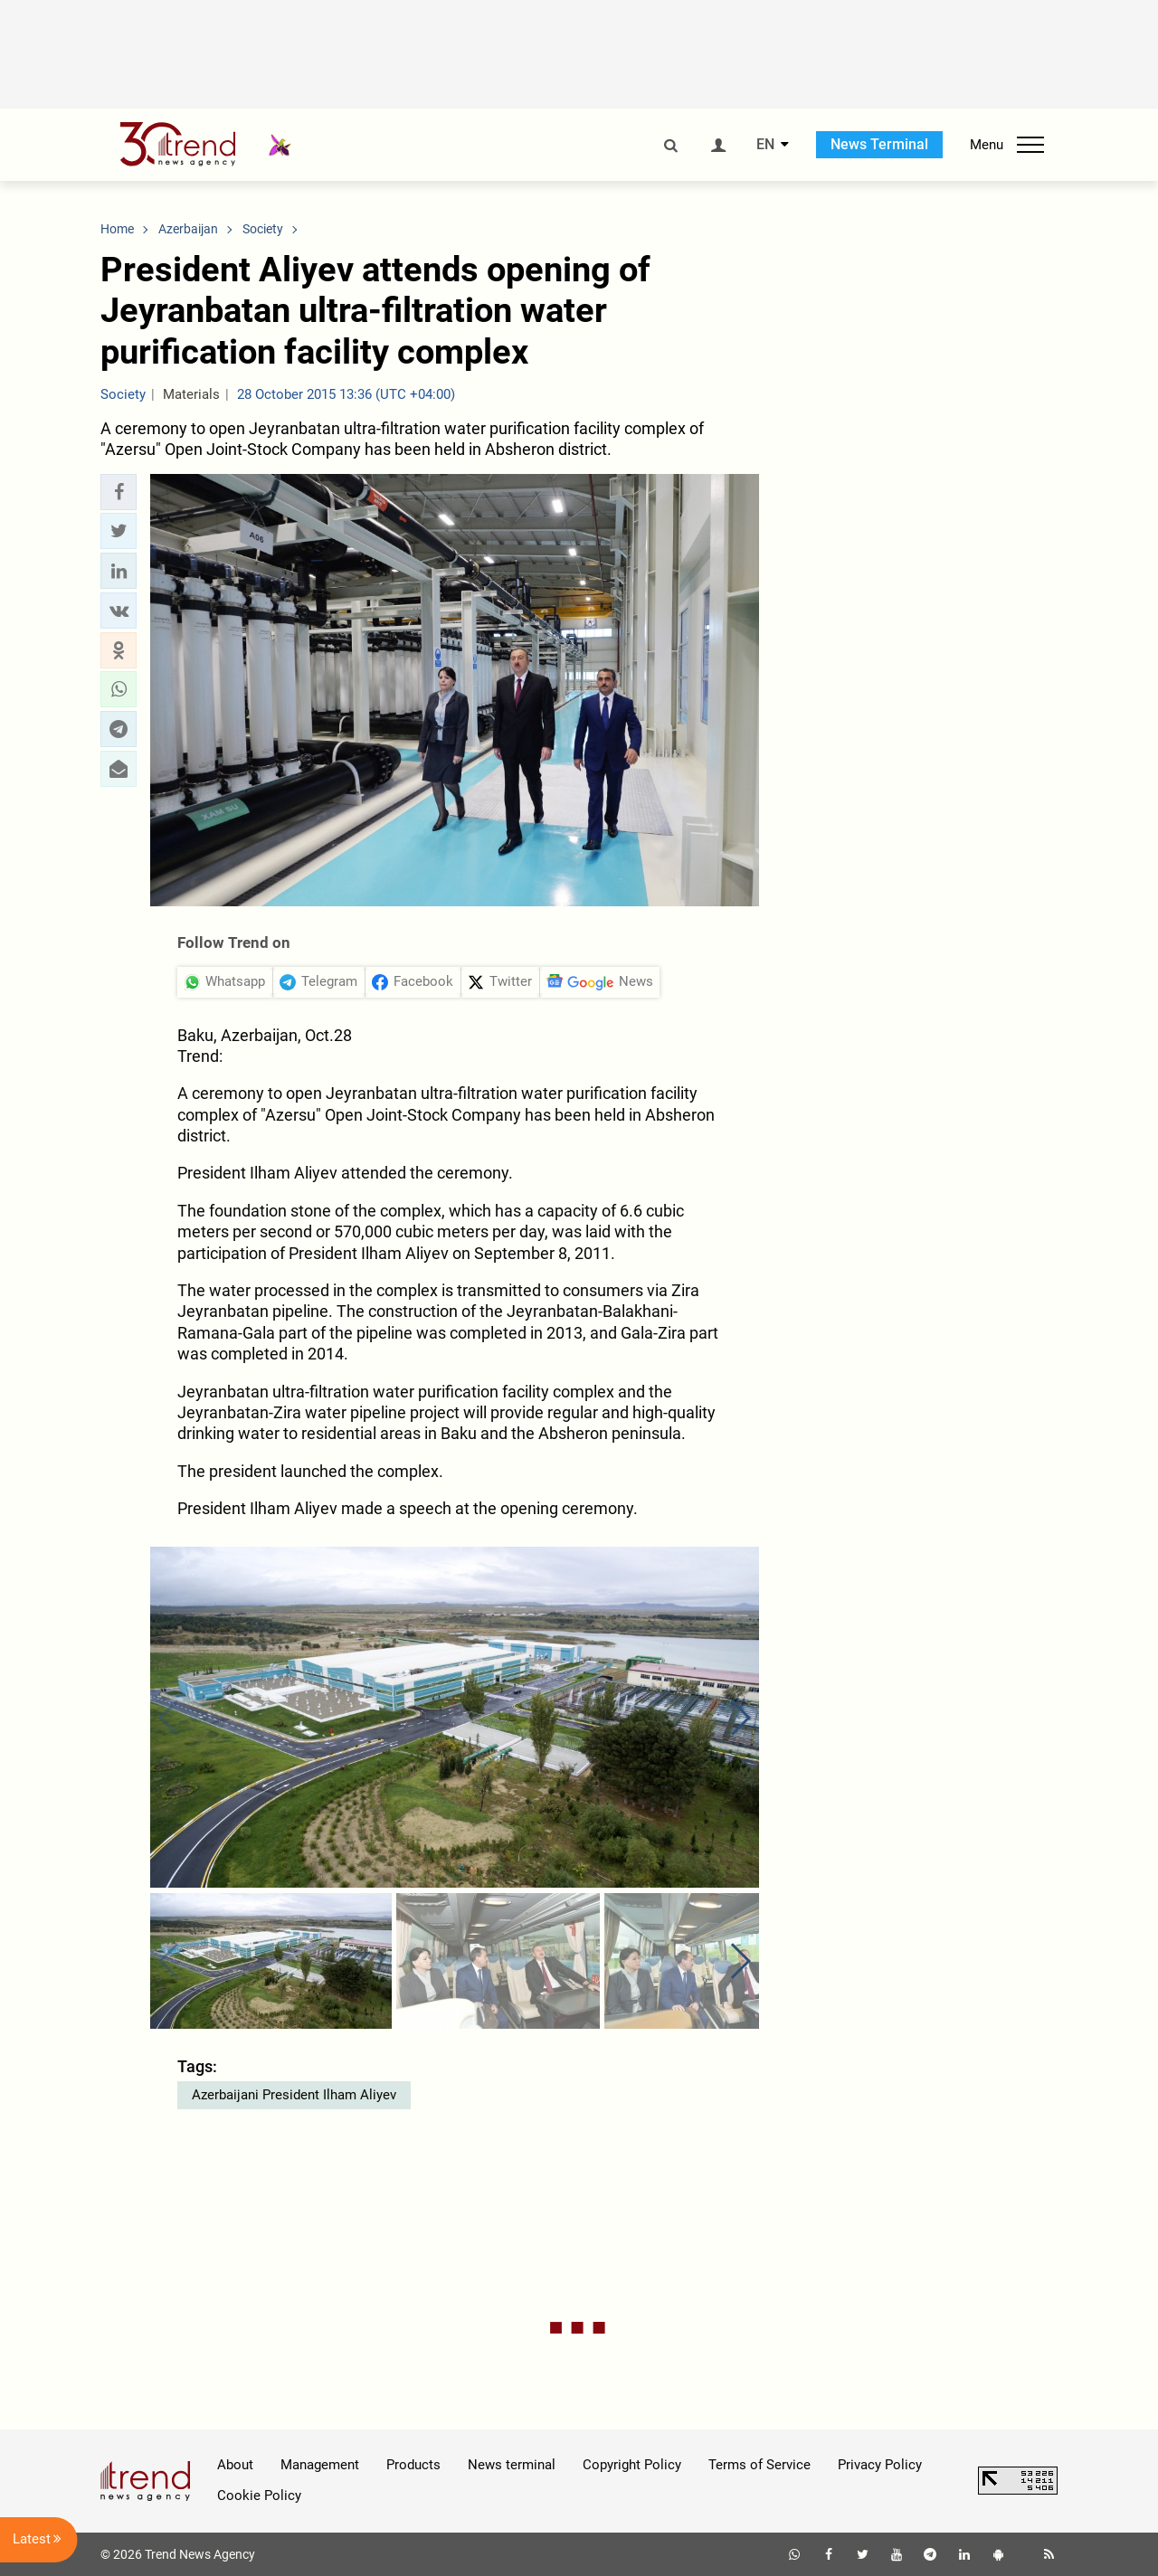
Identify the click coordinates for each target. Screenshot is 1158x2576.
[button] (118, 492)
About (235, 2465)
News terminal (511, 2465)
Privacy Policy (880, 2465)
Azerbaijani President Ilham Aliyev (294, 2095)
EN (765, 144)
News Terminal (879, 144)
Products (413, 2465)
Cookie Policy (259, 2495)
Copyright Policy (632, 2465)
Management (319, 2465)
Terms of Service (759, 2465)
